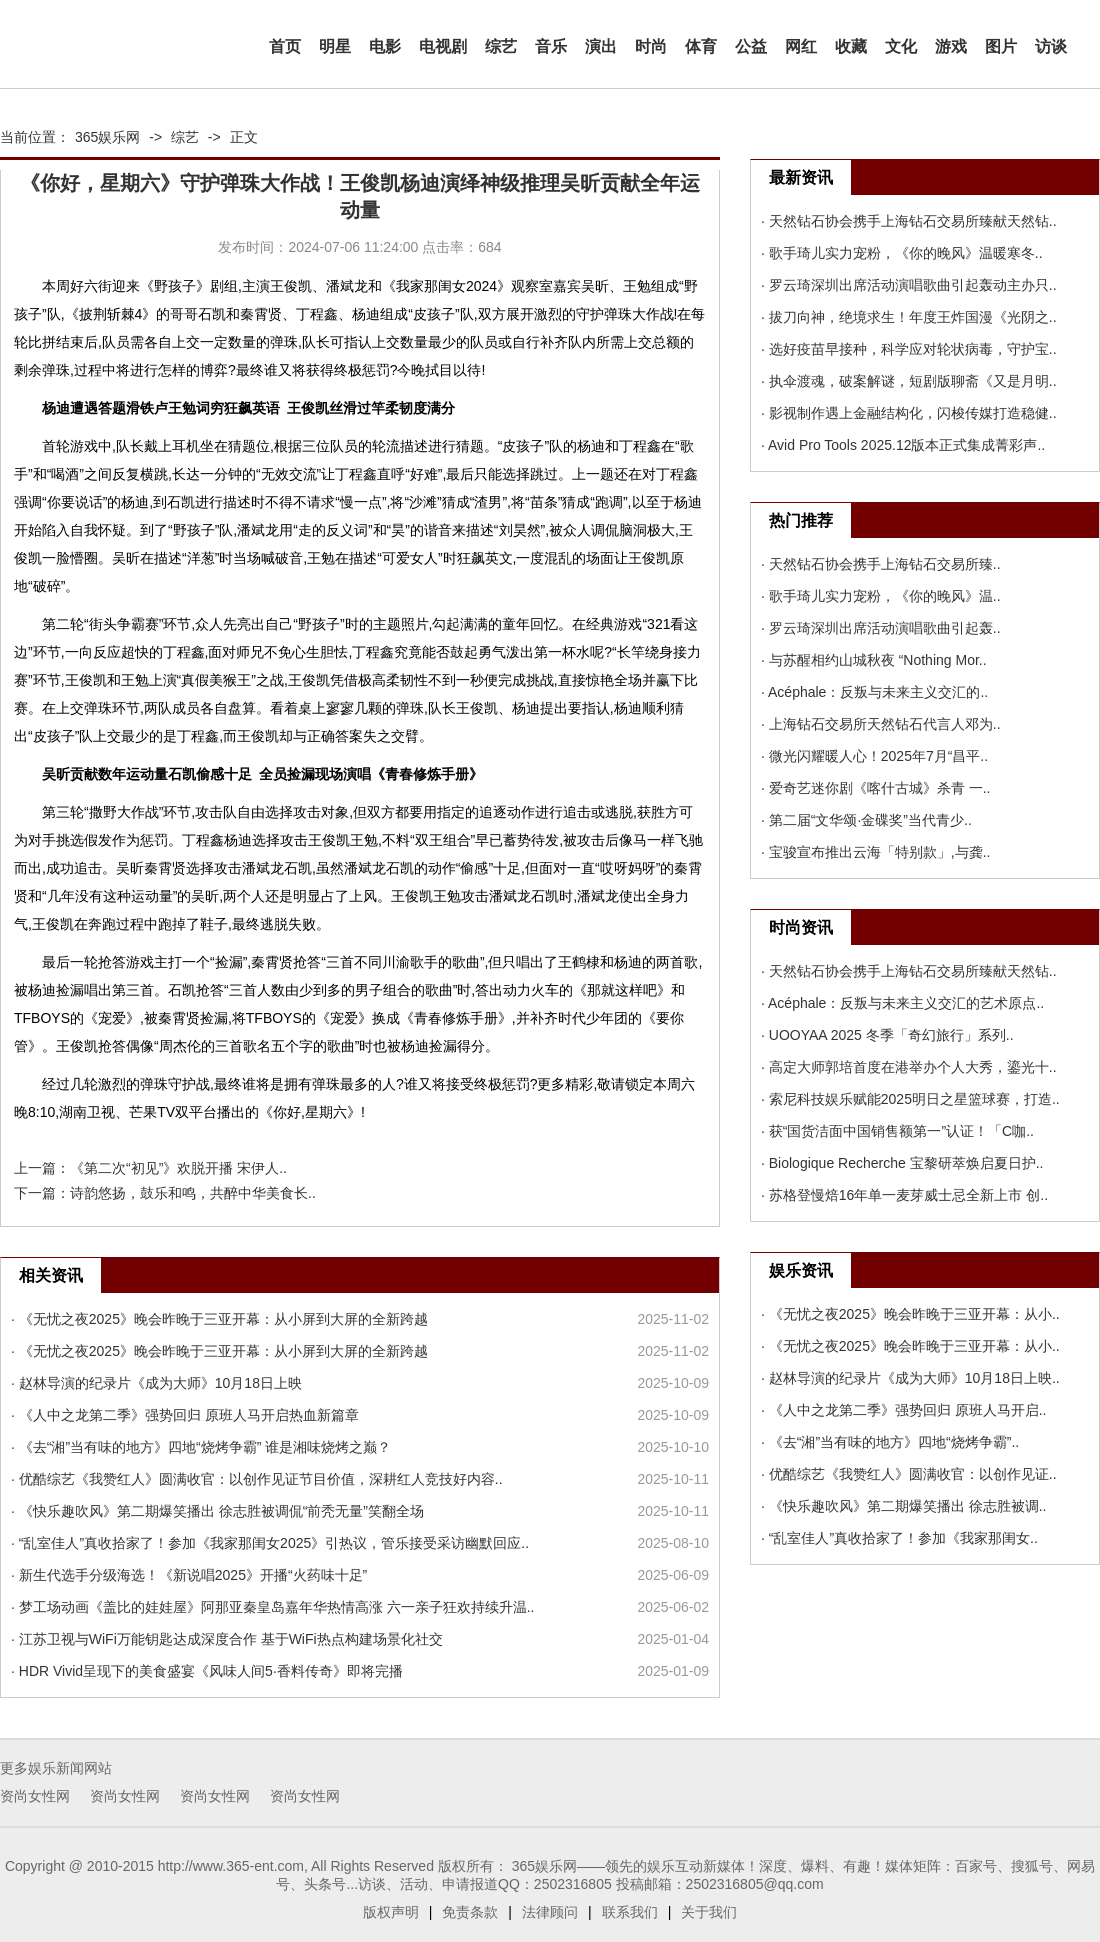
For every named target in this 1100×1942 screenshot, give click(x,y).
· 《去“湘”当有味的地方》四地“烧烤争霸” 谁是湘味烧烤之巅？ (201, 1447)
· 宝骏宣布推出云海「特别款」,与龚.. (875, 852)
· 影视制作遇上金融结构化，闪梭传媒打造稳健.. (909, 413)
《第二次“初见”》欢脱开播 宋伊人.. (178, 1168)
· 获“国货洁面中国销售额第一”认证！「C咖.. (897, 1131)
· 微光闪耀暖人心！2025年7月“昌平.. (874, 756)
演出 (601, 46)
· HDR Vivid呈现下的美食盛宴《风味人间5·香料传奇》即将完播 (207, 1671)
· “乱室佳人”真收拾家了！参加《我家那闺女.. (899, 1538)
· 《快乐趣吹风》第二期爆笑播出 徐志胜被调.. (903, 1506)
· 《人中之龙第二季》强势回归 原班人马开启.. (903, 1410)
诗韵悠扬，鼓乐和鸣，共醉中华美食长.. (193, 1193)
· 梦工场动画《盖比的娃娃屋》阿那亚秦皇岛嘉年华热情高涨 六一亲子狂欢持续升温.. (272, 1607)
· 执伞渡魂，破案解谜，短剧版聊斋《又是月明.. (909, 381)
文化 (901, 46)
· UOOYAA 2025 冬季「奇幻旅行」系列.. (887, 1035)
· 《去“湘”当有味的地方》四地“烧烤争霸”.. (890, 1442)
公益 (751, 46)
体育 (701, 46)
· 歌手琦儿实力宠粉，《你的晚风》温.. (881, 596)
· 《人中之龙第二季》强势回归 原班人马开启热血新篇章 (185, 1415)
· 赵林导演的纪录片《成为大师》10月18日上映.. (910, 1378)
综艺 (501, 46)
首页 (285, 46)
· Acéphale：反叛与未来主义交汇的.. (874, 692)
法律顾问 (550, 1912)
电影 (385, 46)
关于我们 (709, 1912)
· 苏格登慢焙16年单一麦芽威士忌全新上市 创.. (904, 1195)
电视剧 (443, 46)
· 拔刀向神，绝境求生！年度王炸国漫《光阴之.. (909, 317)
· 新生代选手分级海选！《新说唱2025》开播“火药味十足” (189, 1575)
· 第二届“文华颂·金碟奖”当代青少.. (866, 820)
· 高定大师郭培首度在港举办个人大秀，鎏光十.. (909, 1067)
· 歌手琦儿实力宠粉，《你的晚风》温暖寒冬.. (902, 253)
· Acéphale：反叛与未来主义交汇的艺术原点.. (902, 1003)
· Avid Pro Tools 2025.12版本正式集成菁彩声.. (903, 445)
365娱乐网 (107, 137)
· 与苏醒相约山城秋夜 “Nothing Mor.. (874, 660)
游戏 (951, 46)
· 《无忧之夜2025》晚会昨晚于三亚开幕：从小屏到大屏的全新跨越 (219, 1319)
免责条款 (470, 1912)
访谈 (1051, 46)
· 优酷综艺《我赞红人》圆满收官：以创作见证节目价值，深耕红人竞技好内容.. (257, 1479)
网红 (801, 46)
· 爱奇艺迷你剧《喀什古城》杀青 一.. (875, 788)
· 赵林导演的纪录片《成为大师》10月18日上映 (156, 1383)
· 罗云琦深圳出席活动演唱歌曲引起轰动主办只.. (909, 285)
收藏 (851, 46)
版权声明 (391, 1912)
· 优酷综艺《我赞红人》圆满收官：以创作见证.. (909, 1474)
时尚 (651, 46)
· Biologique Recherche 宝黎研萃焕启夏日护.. (902, 1163)
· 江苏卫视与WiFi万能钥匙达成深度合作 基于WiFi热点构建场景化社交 (227, 1639)
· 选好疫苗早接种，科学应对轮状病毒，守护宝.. (909, 349)
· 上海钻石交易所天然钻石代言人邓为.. (881, 724)
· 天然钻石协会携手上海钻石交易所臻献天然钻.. (909, 221)
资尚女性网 (35, 1796)
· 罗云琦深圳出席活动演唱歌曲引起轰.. (881, 628)
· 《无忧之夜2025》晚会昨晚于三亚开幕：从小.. (910, 1314)
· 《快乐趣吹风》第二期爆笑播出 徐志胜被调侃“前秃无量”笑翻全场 (217, 1511)
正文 (244, 137)
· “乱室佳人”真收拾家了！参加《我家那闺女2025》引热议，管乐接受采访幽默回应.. (270, 1543)
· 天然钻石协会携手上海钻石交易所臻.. (881, 564)
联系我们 (630, 1912)
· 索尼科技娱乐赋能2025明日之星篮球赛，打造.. (910, 1099)
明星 (335, 46)
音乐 (551, 46)
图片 (1001, 46)
